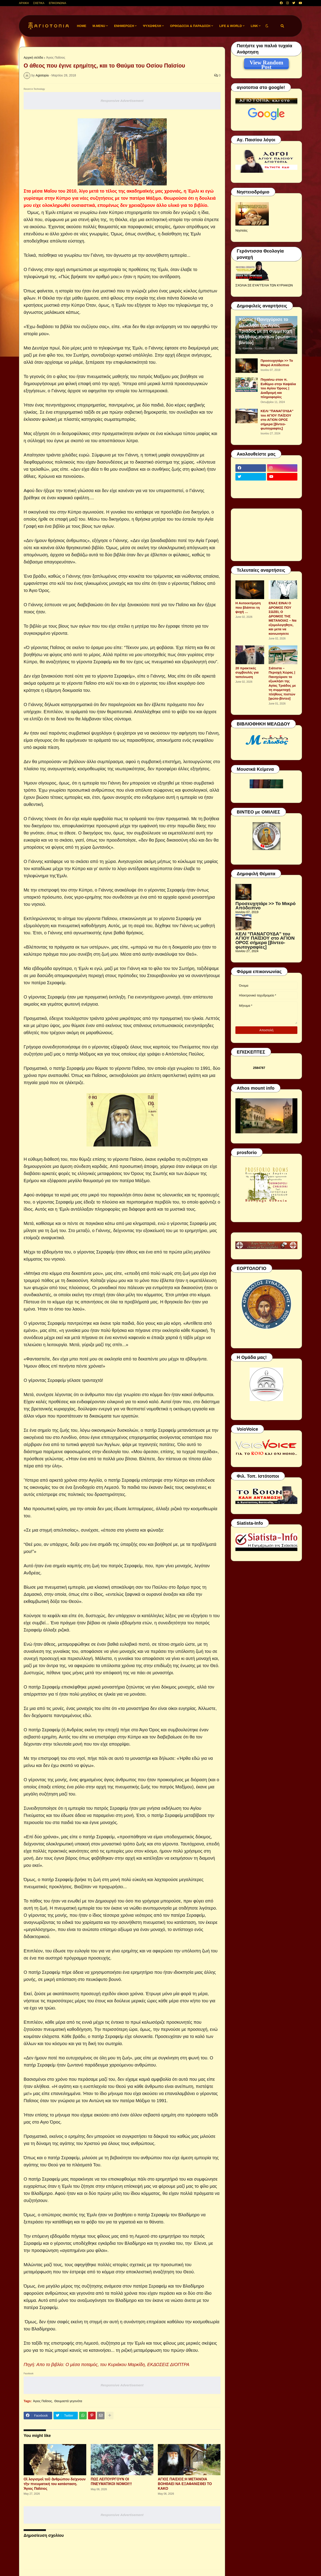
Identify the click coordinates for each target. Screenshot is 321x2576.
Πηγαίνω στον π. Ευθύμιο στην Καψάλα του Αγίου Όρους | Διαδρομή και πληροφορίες (278, 388)
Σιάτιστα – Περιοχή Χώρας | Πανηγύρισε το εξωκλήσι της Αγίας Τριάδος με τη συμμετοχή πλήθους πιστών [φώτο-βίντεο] (265, 328)
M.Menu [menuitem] (99, 26)
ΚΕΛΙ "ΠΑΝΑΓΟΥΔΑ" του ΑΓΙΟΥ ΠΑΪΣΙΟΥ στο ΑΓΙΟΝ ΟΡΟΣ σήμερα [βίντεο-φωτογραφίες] (277, 419)
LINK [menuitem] (254, 26)
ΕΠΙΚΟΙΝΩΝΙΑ (57, 3)
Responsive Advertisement (122, 101)
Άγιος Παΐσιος (55, 57)
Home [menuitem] (81, 26)
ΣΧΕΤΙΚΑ (38, 3)
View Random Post (266, 63)
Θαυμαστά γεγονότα (68, 2401)
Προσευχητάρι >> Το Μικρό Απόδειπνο (277, 363)
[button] (267, 26)
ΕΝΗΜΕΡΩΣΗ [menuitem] (124, 26)
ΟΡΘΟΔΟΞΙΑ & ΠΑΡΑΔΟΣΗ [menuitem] (190, 26)
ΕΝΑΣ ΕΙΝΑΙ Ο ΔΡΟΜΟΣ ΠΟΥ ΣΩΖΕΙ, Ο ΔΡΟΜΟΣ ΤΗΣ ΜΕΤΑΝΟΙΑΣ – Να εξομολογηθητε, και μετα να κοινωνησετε (282, 618)
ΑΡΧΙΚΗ (24, 3)
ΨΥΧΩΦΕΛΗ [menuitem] (152, 26)
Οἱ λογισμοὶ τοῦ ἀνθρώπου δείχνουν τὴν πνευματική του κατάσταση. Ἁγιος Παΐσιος (55, 2483)
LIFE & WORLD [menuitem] (230, 26)
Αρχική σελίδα (33, 57)
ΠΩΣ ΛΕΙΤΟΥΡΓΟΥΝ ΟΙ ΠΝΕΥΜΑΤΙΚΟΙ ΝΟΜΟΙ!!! (111, 2481)
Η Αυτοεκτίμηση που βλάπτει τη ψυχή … (248, 607)
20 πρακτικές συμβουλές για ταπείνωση (247, 672)
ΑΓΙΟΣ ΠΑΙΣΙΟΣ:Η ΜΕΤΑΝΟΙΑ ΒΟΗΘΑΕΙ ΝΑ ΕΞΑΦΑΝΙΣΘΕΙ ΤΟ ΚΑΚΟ (185, 2483)
